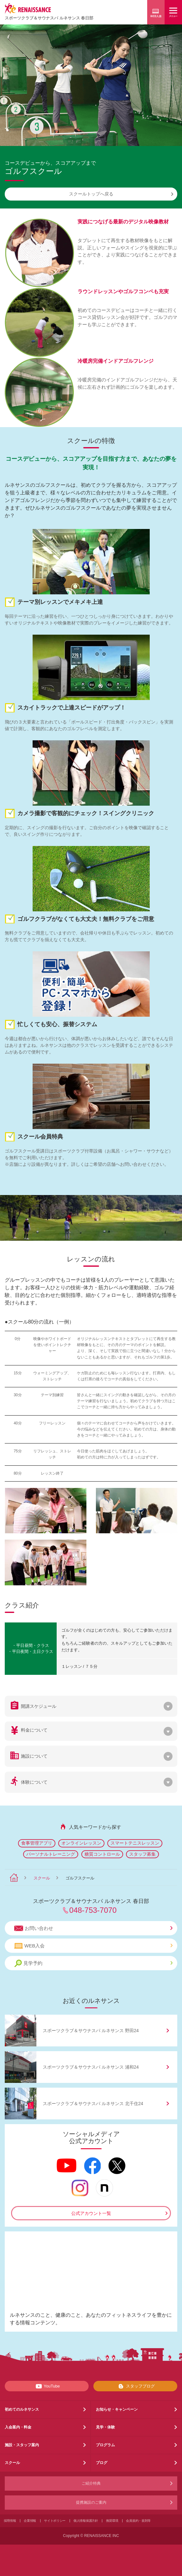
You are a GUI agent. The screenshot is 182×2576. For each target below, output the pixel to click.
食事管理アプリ (36, 1843)
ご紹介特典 (91, 2483)
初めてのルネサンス (22, 2409)
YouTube (47, 2386)
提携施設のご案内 (91, 2502)
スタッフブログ (135, 2386)
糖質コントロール (102, 1854)
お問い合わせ (93, 1928)
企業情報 (30, 2520)
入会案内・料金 (18, 2427)
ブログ (101, 2462)
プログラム (105, 2445)
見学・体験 (105, 2427)
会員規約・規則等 (138, 2520)
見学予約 (93, 1963)
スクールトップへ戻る (121, 193)
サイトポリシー (55, 2520)
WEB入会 (93, 1946)
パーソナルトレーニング (50, 1854)
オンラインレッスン (81, 1843)
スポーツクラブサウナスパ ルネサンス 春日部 (49, 18)
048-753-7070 (92, 1910)
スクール (42, 1878)
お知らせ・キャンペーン (117, 2409)
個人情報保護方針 (85, 2520)
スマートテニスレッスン (134, 1843)
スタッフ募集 (142, 1854)
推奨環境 (112, 2520)
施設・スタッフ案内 (22, 2445)
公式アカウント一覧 (91, 2213)
